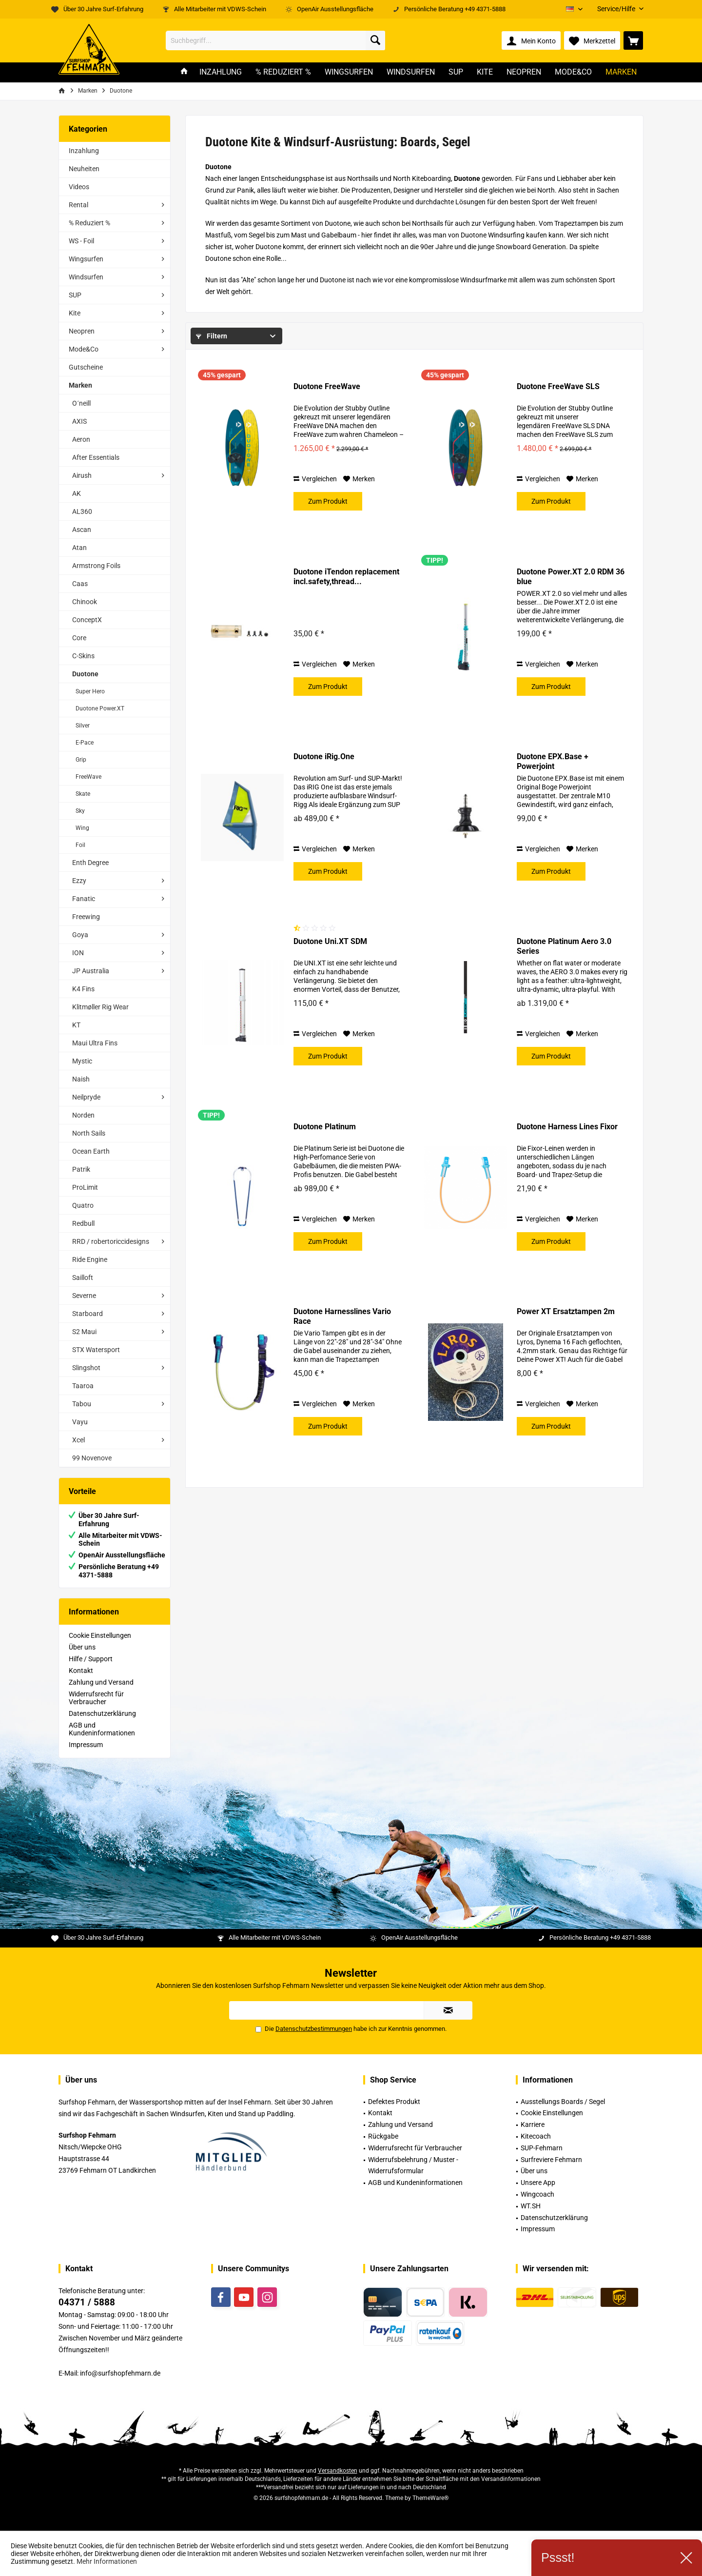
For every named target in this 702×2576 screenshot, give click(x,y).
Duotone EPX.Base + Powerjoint (552, 761)
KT (76, 1025)
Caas (80, 584)
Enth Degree (90, 862)
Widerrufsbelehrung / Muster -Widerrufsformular (413, 2165)
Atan (79, 547)
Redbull (83, 1223)
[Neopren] (524, 72)
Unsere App (538, 2182)
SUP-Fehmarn (542, 2148)
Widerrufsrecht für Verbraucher (96, 1698)
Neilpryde (86, 1097)
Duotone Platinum (324, 1126)
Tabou (81, 1404)
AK (76, 493)
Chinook (84, 602)
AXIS (79, 421)
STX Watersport (96, 1350)
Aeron (81, 439)
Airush (82, 475)
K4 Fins (83, 989)
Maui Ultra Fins (94, 1043)
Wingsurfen (86, 259)
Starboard (87, 1313)
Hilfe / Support (91, 1659)
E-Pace (85, 742)
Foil (80, 845)
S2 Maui (84, 1332)
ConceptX (87, 620)
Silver (83, 725)
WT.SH (531, 2206)
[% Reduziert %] (283, 72)
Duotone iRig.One (323, 756)
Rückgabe (383, 2136)
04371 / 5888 (86, 2302)
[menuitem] (617, 9)
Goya (80, 935)
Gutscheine (86, 367)
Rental (78, 205)
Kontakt (81, 1670)
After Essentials (95, 457)
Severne (84, 1295)
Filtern (211, 336)
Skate (83, 793)
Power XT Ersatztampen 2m (566, 1311)
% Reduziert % (89, 223)
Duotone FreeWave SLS (558, 386)
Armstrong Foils (96, 566)
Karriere (533, 2124)
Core (79, 638)
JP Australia (90, 971)
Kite (74, 313)
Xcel (78, 1440)
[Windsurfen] (411, 72)
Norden (83, 1115)
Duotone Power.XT (100, 708)
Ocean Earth (91, 1151)
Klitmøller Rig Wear (100, 1007)
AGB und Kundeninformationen (102, 1729)
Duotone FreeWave (326, 386)
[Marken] (621, 72)
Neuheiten (84, 169)
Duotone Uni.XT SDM (330, 941)
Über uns (82, 1647)
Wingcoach (537, 2194)
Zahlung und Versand (101, 1682)
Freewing (86, 917)
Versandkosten (337, 2470)
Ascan (81, 529)
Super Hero (90, 691)
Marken (80, 385)
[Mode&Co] (573, 72)
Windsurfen (86, 277)
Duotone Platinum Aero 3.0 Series (564, 946)
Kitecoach (536, 2136)
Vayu (80, 1422)
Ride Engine (89, 1259)
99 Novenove (92, 1458)
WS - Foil (81, 241)
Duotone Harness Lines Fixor (567, 1126)
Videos (79, 187)
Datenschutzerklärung (102, 1713)
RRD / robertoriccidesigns (110, 1241)
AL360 (82, 511)
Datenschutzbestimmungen (313, 2028)
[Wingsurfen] (349, 72)
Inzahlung (84, 151)
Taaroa (83, 1386)
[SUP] (456, 72)
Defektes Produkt (394, 2101)
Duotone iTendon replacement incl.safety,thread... (346, 576)
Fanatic (83, 899)
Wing (82, 828)
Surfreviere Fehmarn (551, 2159)
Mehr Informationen (107, 2561)
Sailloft (82, 1277)
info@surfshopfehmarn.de (120, 2373)
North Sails (88, 1133)
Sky (80, 810)
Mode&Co (83, 349)
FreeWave (88, 776)
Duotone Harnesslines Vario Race (342, 1316)
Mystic (82, 1061)
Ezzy (79, 881)
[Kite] (485, 72)
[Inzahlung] (221, 72)
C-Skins (83, 656)
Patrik (81, 1169)
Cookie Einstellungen (100, 1635)
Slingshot (86, 1368)
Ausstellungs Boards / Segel (563, 2101)
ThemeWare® (430, 2498)
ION (78, 953)
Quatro (83, 1205)
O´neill (81, 403)
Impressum (86, 1745)
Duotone (85, 674)
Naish (81, 1079)
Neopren (82, 331)
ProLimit (85, 1187)
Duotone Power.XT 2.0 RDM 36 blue (570, 576)
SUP (75, 295)
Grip (81, 759)
